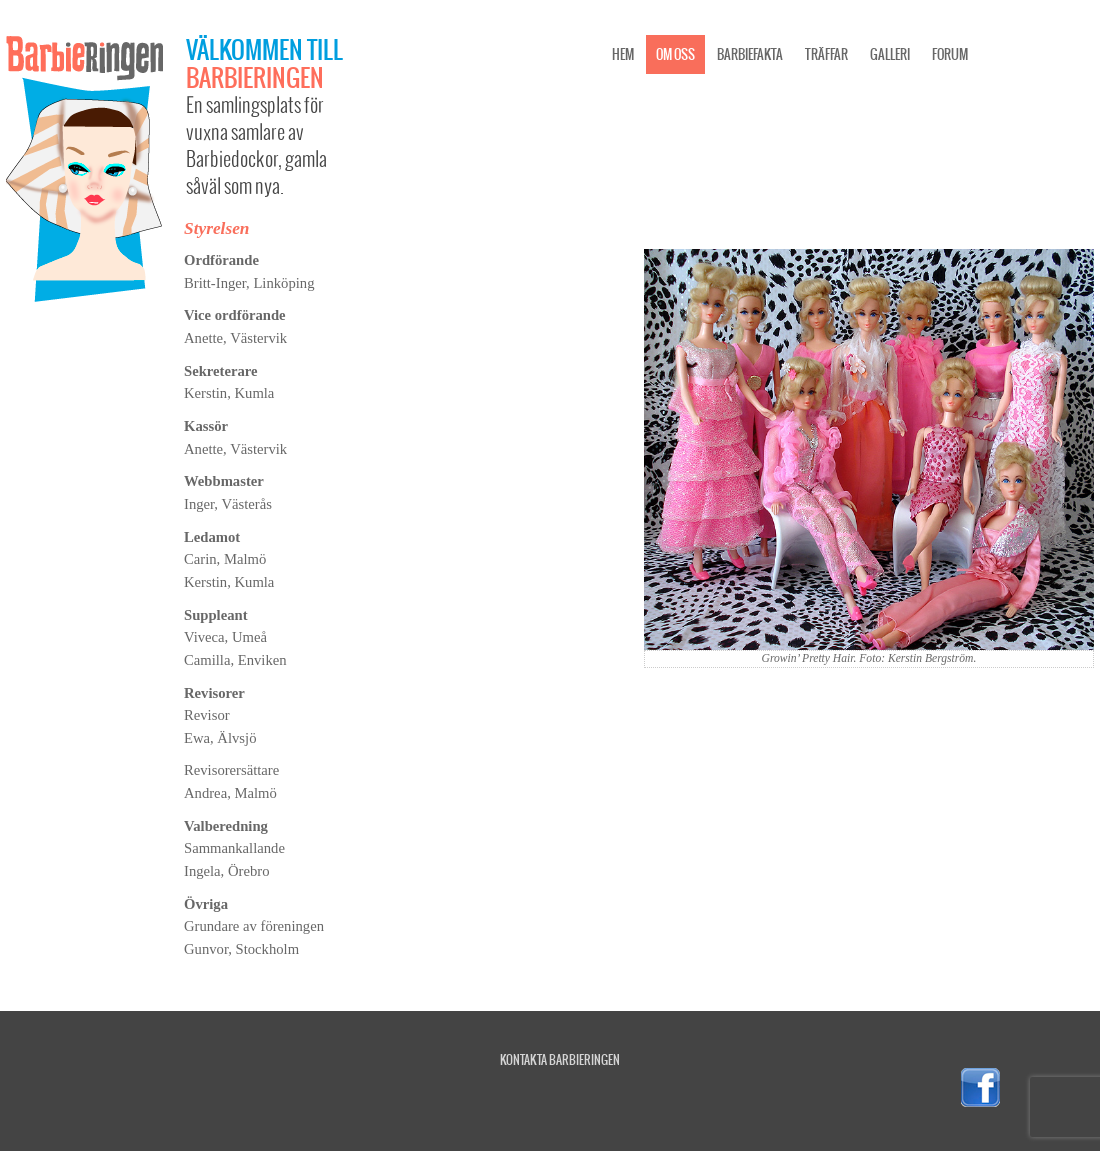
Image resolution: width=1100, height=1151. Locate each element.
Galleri (890, 54)
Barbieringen (255, 77)
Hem (623, 54)
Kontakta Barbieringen (560, 1059)
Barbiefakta (750, 54)
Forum (950, 54)
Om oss (675, 54)
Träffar (826, 54)
